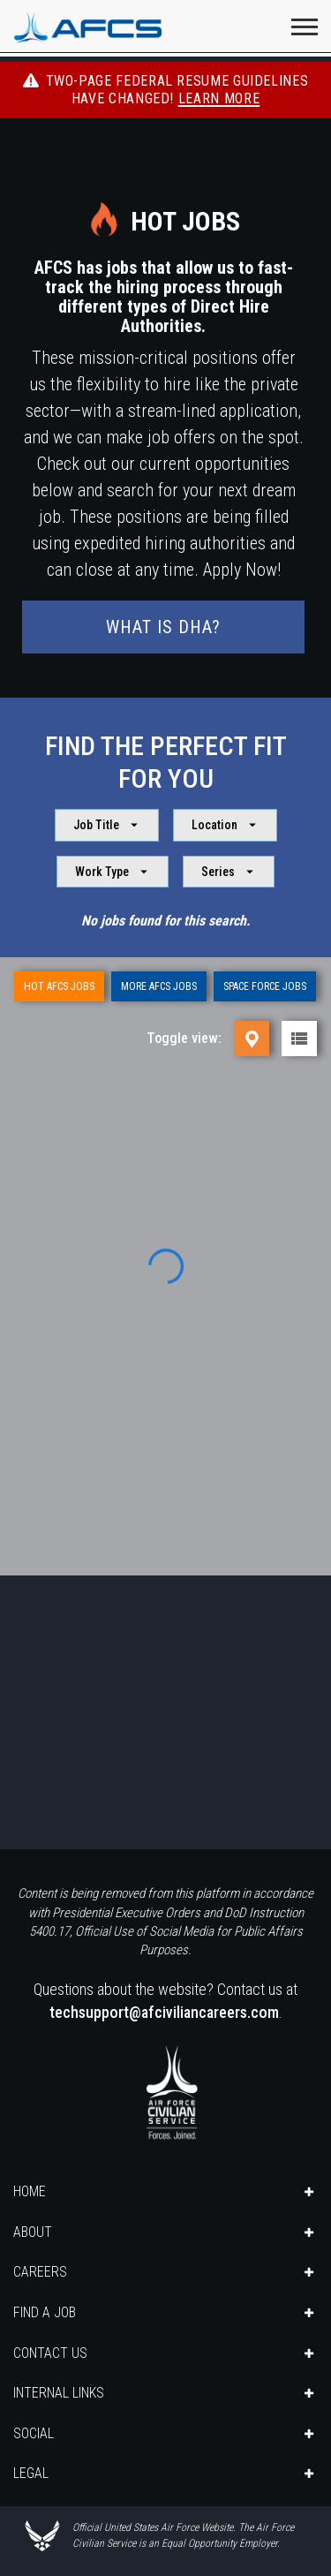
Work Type (113, 872)
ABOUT (32, 2232)
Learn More (219, 98)
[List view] (299, 1038)
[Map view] (251, 1038)
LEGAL (31, 2473)
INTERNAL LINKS (58, 2392)
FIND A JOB (44, 2312)
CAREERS (40, 2271)
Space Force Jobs (264, 986)
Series (229, 872)
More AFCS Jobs (159, 986)
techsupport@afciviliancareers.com (164, 2012)
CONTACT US (50, 2353)
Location (226, 825)
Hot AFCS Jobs (59, 986)
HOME (29, 2191)
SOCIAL (33, 2433)
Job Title (107, 825)
